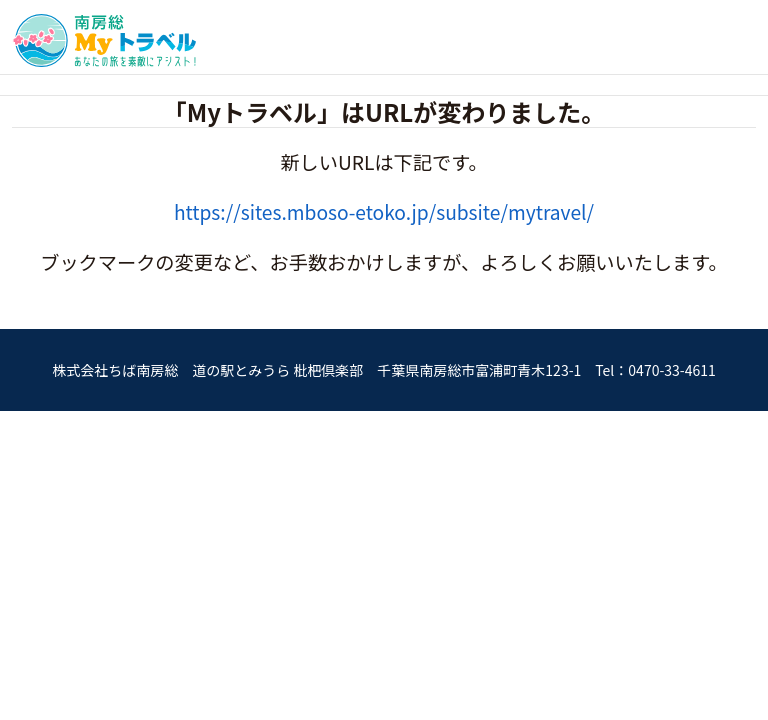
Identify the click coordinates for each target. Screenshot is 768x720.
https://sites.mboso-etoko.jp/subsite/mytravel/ (384, 212)
